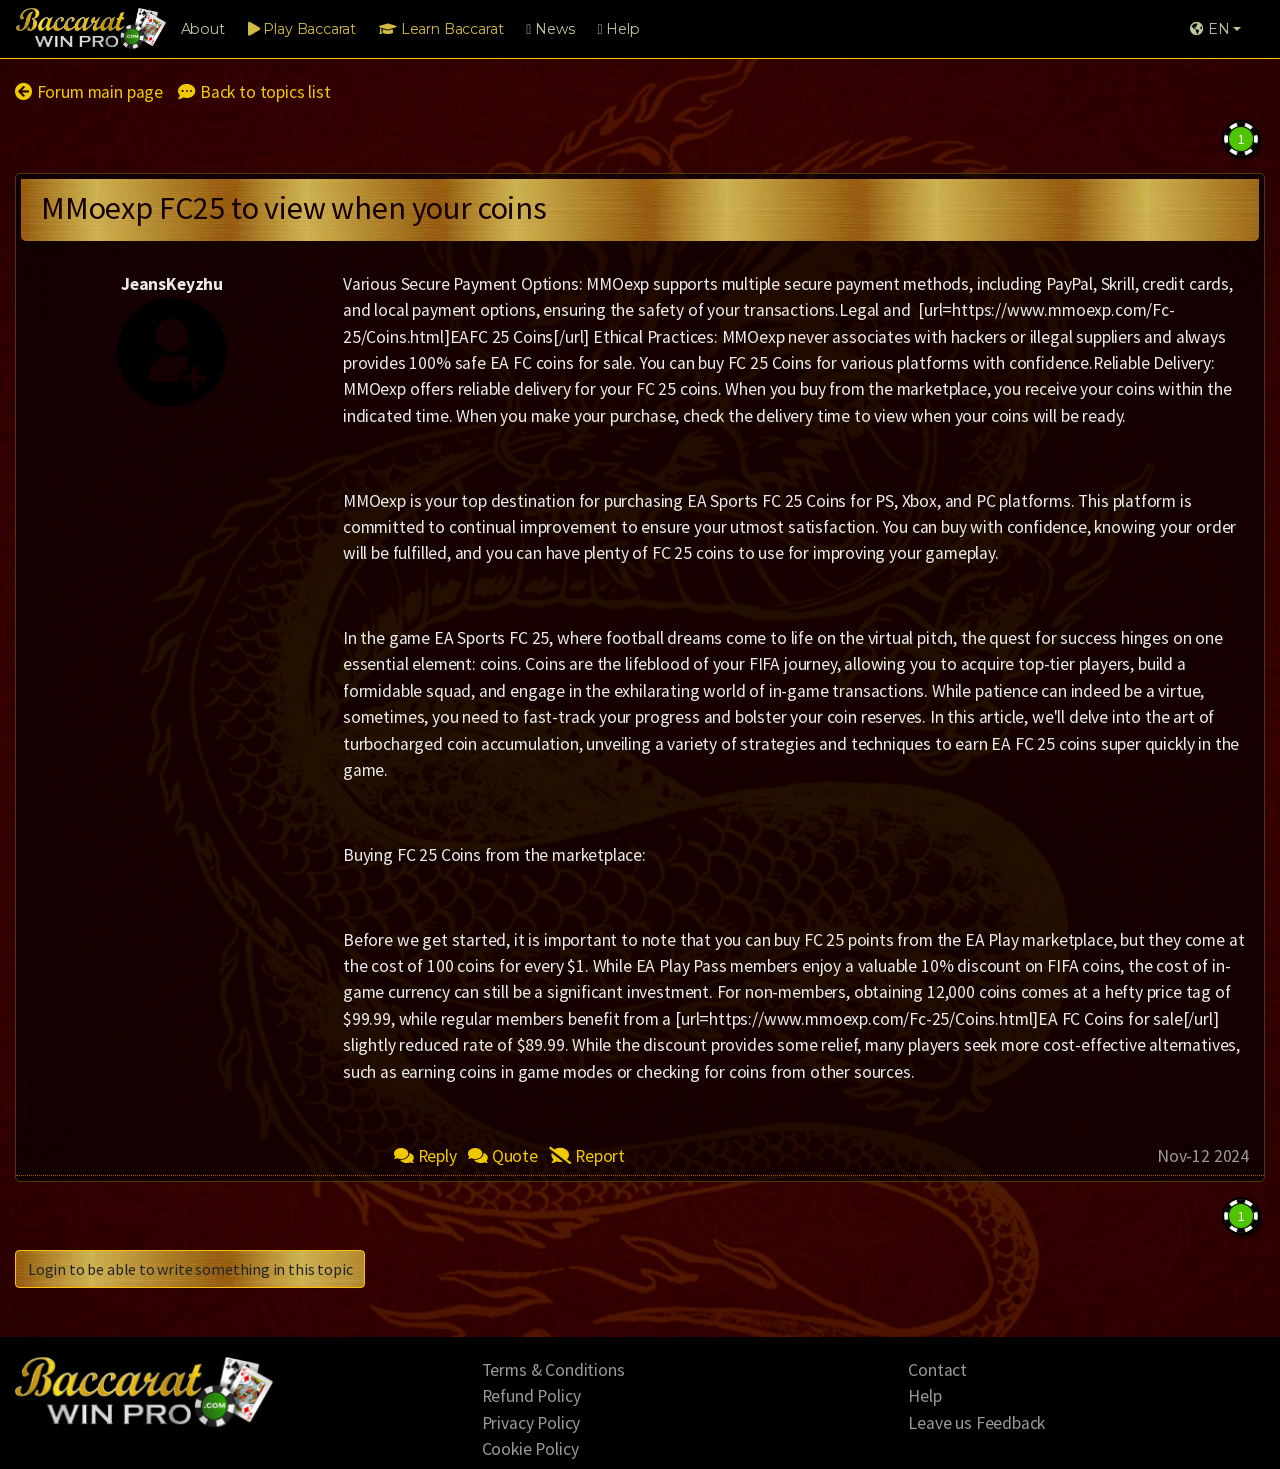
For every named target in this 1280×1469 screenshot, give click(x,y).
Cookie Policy (530, 1449)
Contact (937, 1370)
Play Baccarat (302, 29)
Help (618, 29)
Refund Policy (531, 1396)
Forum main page (89, 92)
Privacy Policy (531, 1423)
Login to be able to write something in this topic (190, 1269)
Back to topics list (254, 92)
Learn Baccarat (441, 29)
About (203, 29)
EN (1209, 29)
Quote (503, 1156)
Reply (425, 1156)
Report (587, 1156)
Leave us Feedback (976, 1423)
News (550, 29)
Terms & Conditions (553, 1370)
